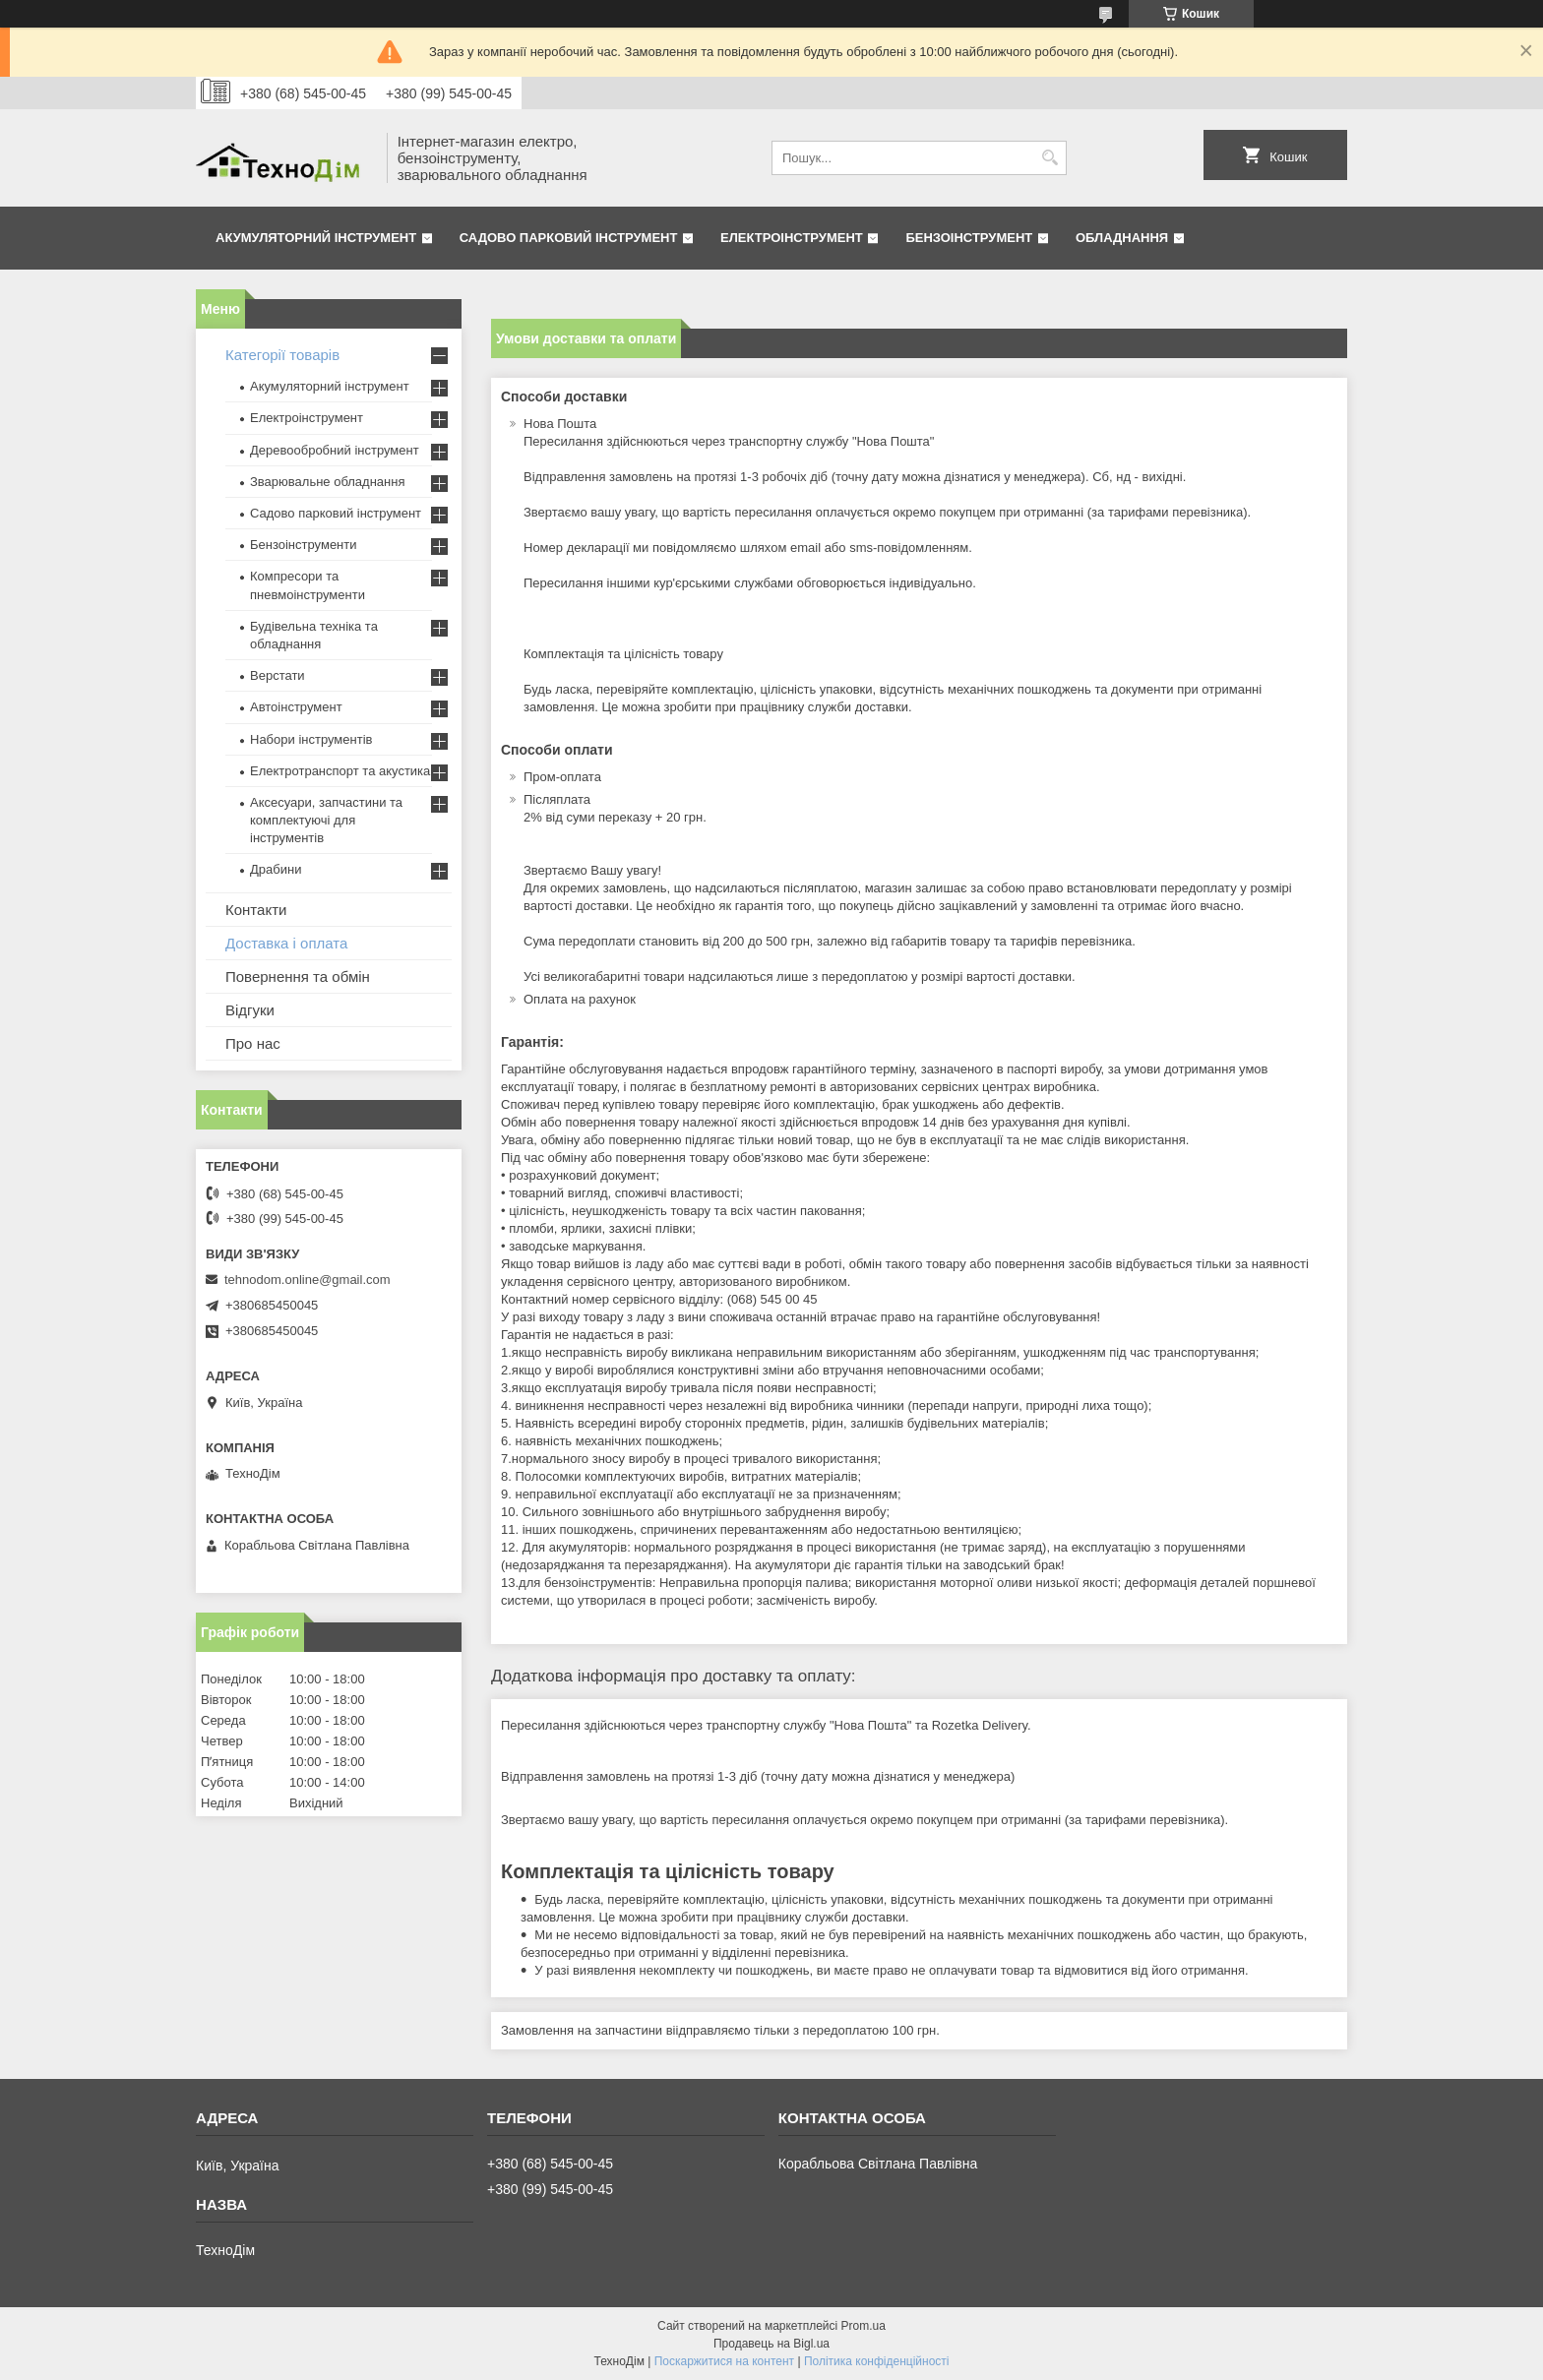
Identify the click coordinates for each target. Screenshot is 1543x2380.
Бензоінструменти (303, 544)
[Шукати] (1049, 158)
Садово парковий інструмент (569, 237)
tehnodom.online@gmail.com (307, 1279)
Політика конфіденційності (877, 2361)
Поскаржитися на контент (724, 2361)
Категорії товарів (282, 354)
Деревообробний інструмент (334, 450)
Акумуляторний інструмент (316, 237)
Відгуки (250, 1010)
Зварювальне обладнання (327, 481)
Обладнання (1122, 237)
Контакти (255, 909)
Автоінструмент (296, 707)
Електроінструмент (791, 237)
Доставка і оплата (286, 943)
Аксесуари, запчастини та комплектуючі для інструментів (326, 820)
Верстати (277, 675)
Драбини (275, 869)
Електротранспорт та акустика (340, 770)
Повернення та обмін (297, 976)
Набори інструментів (311, 739)
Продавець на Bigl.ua (771, 2343)
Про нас (252, 1043)
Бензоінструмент (968, 237)
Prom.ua (863, 2326)
